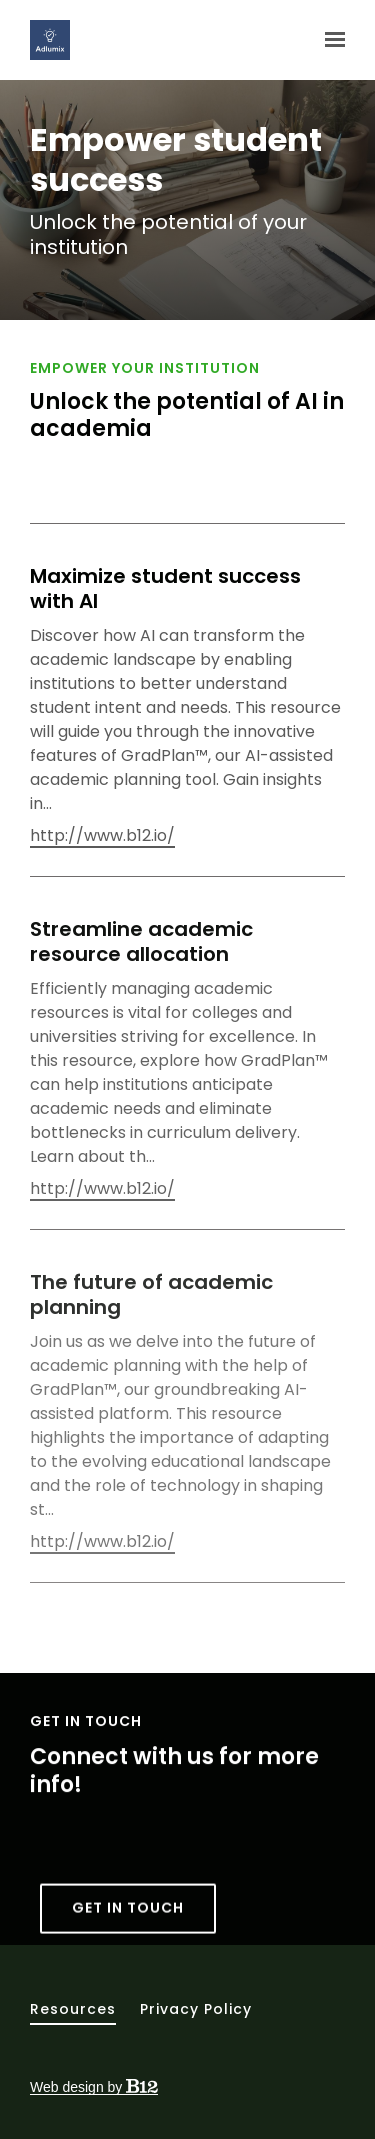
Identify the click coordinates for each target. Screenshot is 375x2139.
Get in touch (128, 1925)
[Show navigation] (330, 40)
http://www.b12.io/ (102, 836)
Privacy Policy (196, 2009)
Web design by (94, 2087)
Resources (73, 2009)
